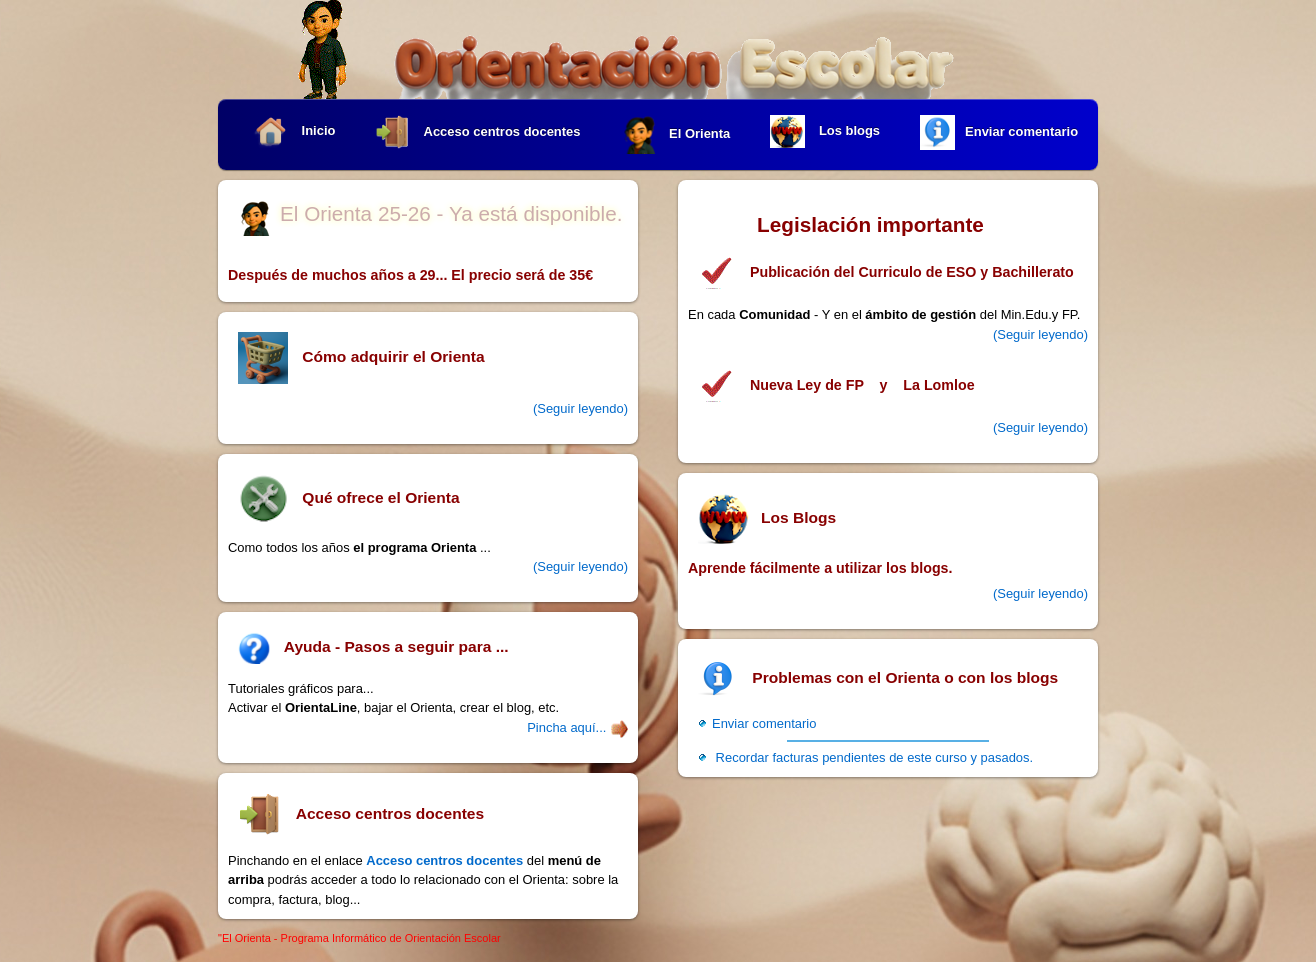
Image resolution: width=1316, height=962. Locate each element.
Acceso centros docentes (477, 132)
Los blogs (825, 132)
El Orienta (676, 134)
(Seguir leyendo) (1040, 334)
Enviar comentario (999, 132)
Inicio (294, 131)
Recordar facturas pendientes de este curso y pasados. (872, 757)
